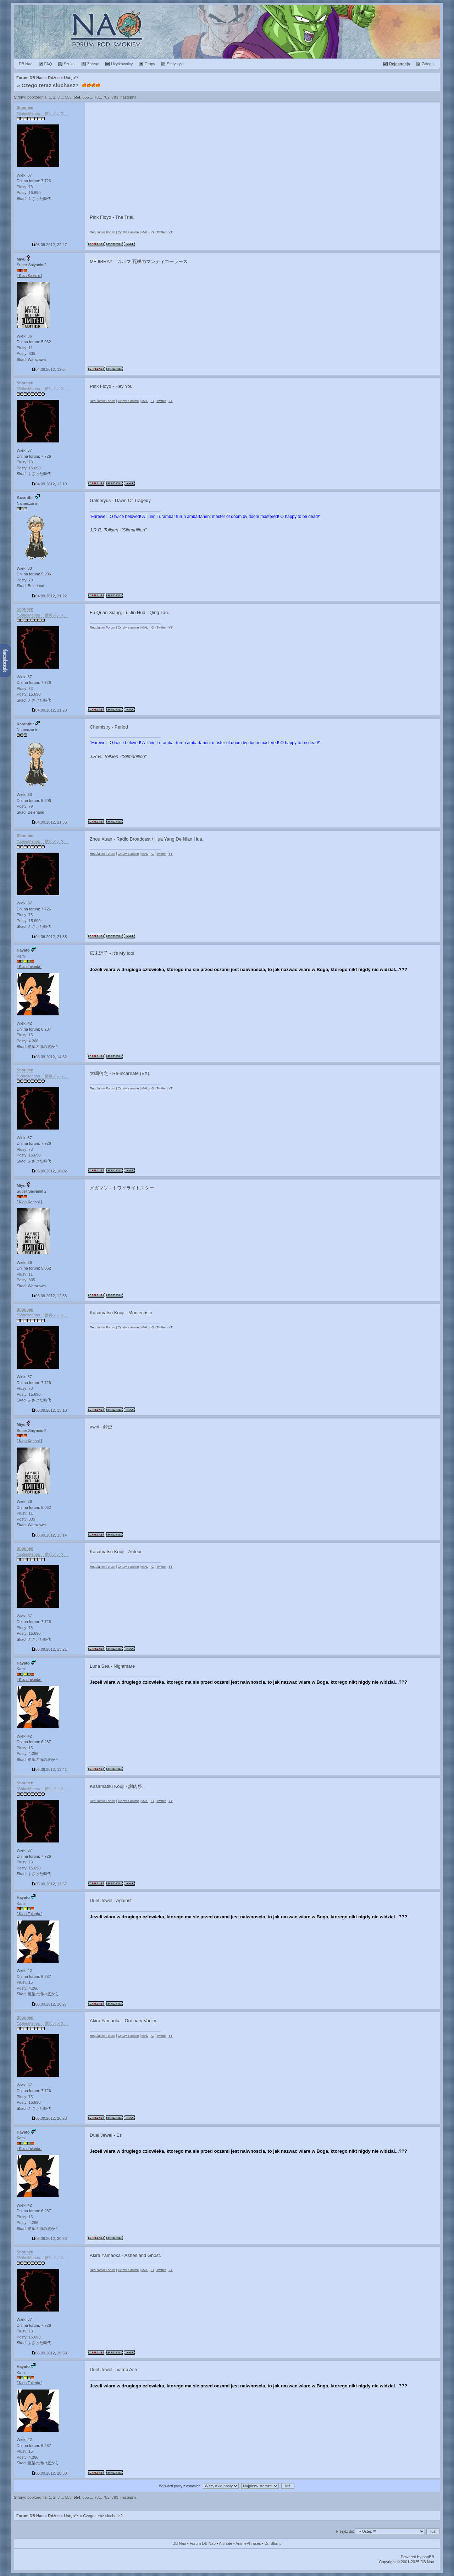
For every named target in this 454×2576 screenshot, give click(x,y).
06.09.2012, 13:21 (49, 1649)
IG (152, 232)
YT (170, 232)
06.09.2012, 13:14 (49, 1535)
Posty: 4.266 (27, 1041)
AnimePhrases (248, 2543)
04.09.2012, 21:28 (49, 710)
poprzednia (36, 97)
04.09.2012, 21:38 (49, 937)
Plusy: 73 (25, 187)
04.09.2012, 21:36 (49, 822)
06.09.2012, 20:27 (49, 2004)
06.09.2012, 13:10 (49, 1410)
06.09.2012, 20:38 (49, 2473)
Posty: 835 (26, 353)
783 (115, 97)
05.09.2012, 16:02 (49, 1171)
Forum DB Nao (30, 2516)
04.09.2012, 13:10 (49, 484)
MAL (145, 232)
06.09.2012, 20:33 (49, 2238)
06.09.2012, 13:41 (49, 1769)
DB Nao (179, 2543)
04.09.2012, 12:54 (49, 369)
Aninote (225, 2543)
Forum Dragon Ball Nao (227, 31)
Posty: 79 (25, 580)
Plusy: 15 (25, 1035)
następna (128, 97)
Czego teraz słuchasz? (50, 85)
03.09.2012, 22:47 (49, 244)
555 (85, 97)
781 (97, 97)
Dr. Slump (273, 2543)
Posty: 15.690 (28, 192)
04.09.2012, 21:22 (49, 596)
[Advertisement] (262, 155)
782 (106, 97)
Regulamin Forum (102, 232)
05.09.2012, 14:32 (49, 1057)
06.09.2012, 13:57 (49, 1884)
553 (68, 97)
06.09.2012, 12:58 (49, 1296)
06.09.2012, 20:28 (49, 2118)
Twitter (161, 232)
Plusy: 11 (25, 348)
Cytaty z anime (128, 232)
